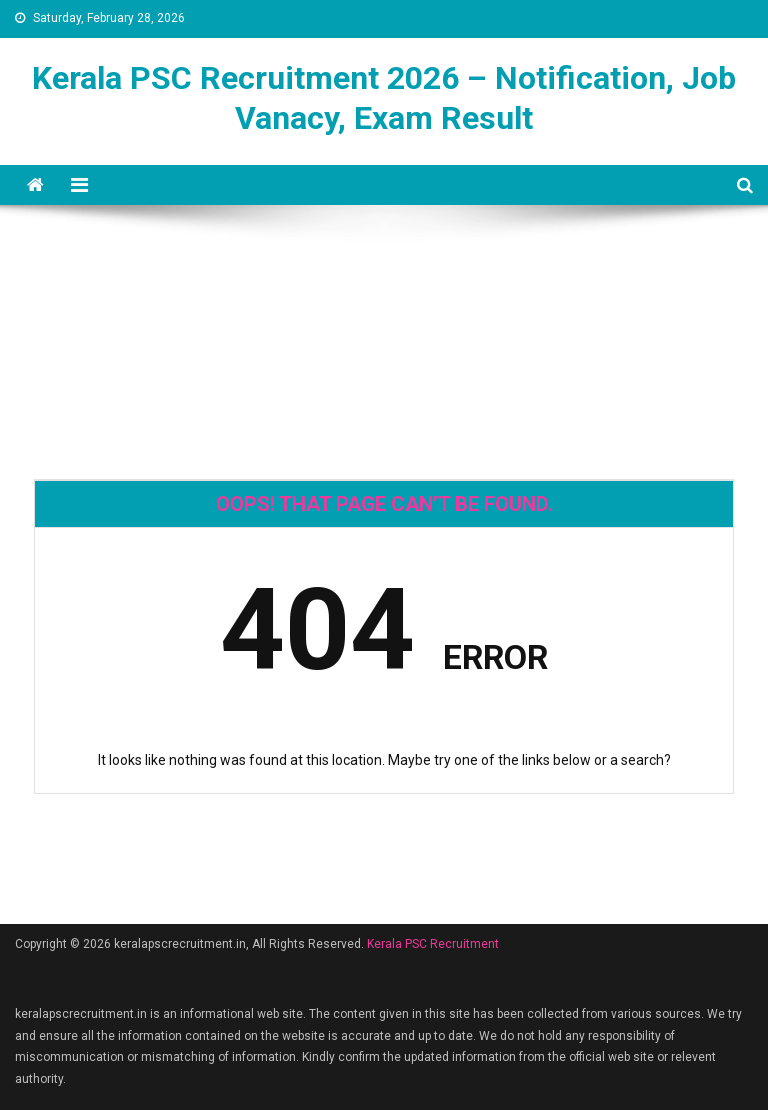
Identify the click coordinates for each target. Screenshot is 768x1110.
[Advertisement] (384, 276)
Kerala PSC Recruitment (433, 944)
